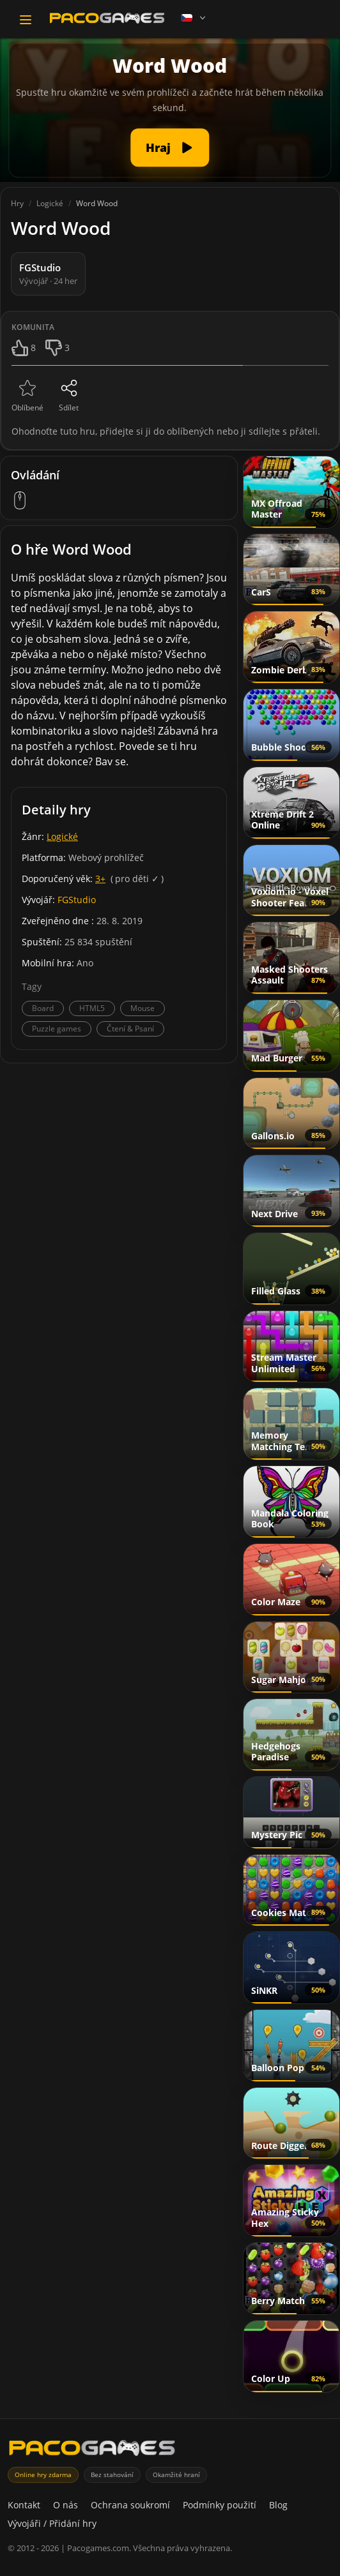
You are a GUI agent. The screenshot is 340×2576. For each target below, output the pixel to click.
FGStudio (77, 900)
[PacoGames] (92, 2450)
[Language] (194, 18)
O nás (65, 2505)
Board (43, 1008)
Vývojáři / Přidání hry (52, 2523)
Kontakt (24, 2505)
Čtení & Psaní (130, 1028)
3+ (100, 878)
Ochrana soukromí (130, 2505)
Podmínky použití (219, 2505)
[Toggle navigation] (25, 20)
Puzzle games (56, 1028)
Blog (278, 2505)
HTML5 (92, 1008)
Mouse (142, 1008)
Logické (62, 836)
